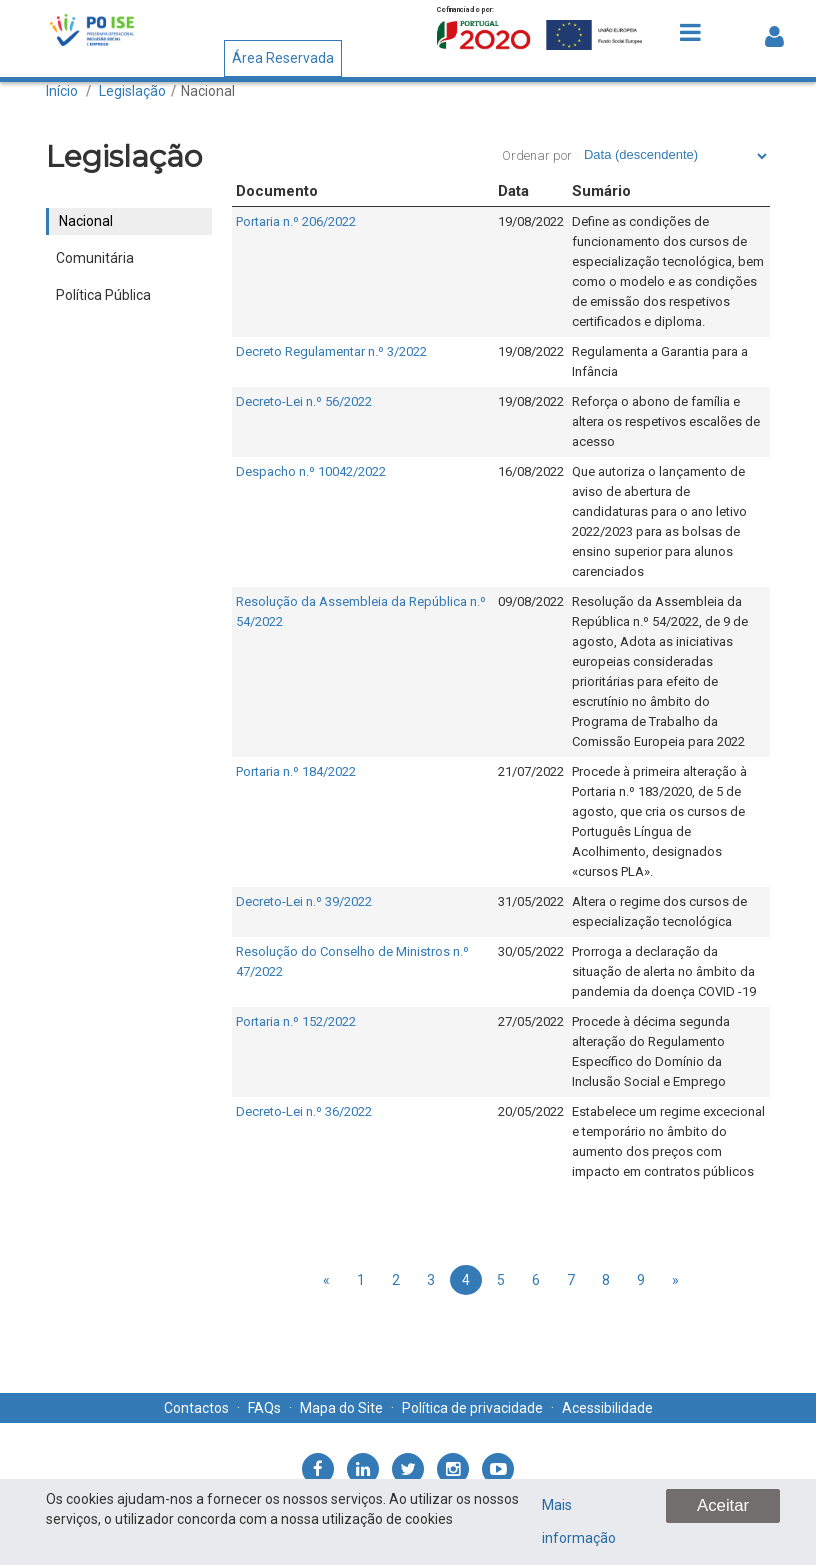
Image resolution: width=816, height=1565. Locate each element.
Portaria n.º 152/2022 (296, 1021)
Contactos (196, 1408)
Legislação (132, 91)
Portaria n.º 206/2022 (296, 221)
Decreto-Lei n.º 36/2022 (304, 1111)
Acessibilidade (607, 1408)
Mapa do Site (341, 1408)
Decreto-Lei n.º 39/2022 (304, 901)
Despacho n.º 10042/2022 (311, 471)
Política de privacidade (472, 1408)
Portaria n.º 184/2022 (296, 771)
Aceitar (723, 1505)
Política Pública (103, 295)
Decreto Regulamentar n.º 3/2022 (331, 351)
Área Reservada (283, 58)
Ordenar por (537, 155)
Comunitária (95, 258)
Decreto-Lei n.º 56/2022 (304, 401)
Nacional (208, 91)
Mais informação (579, 1521)
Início (62, 91)
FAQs (264, 1408)
